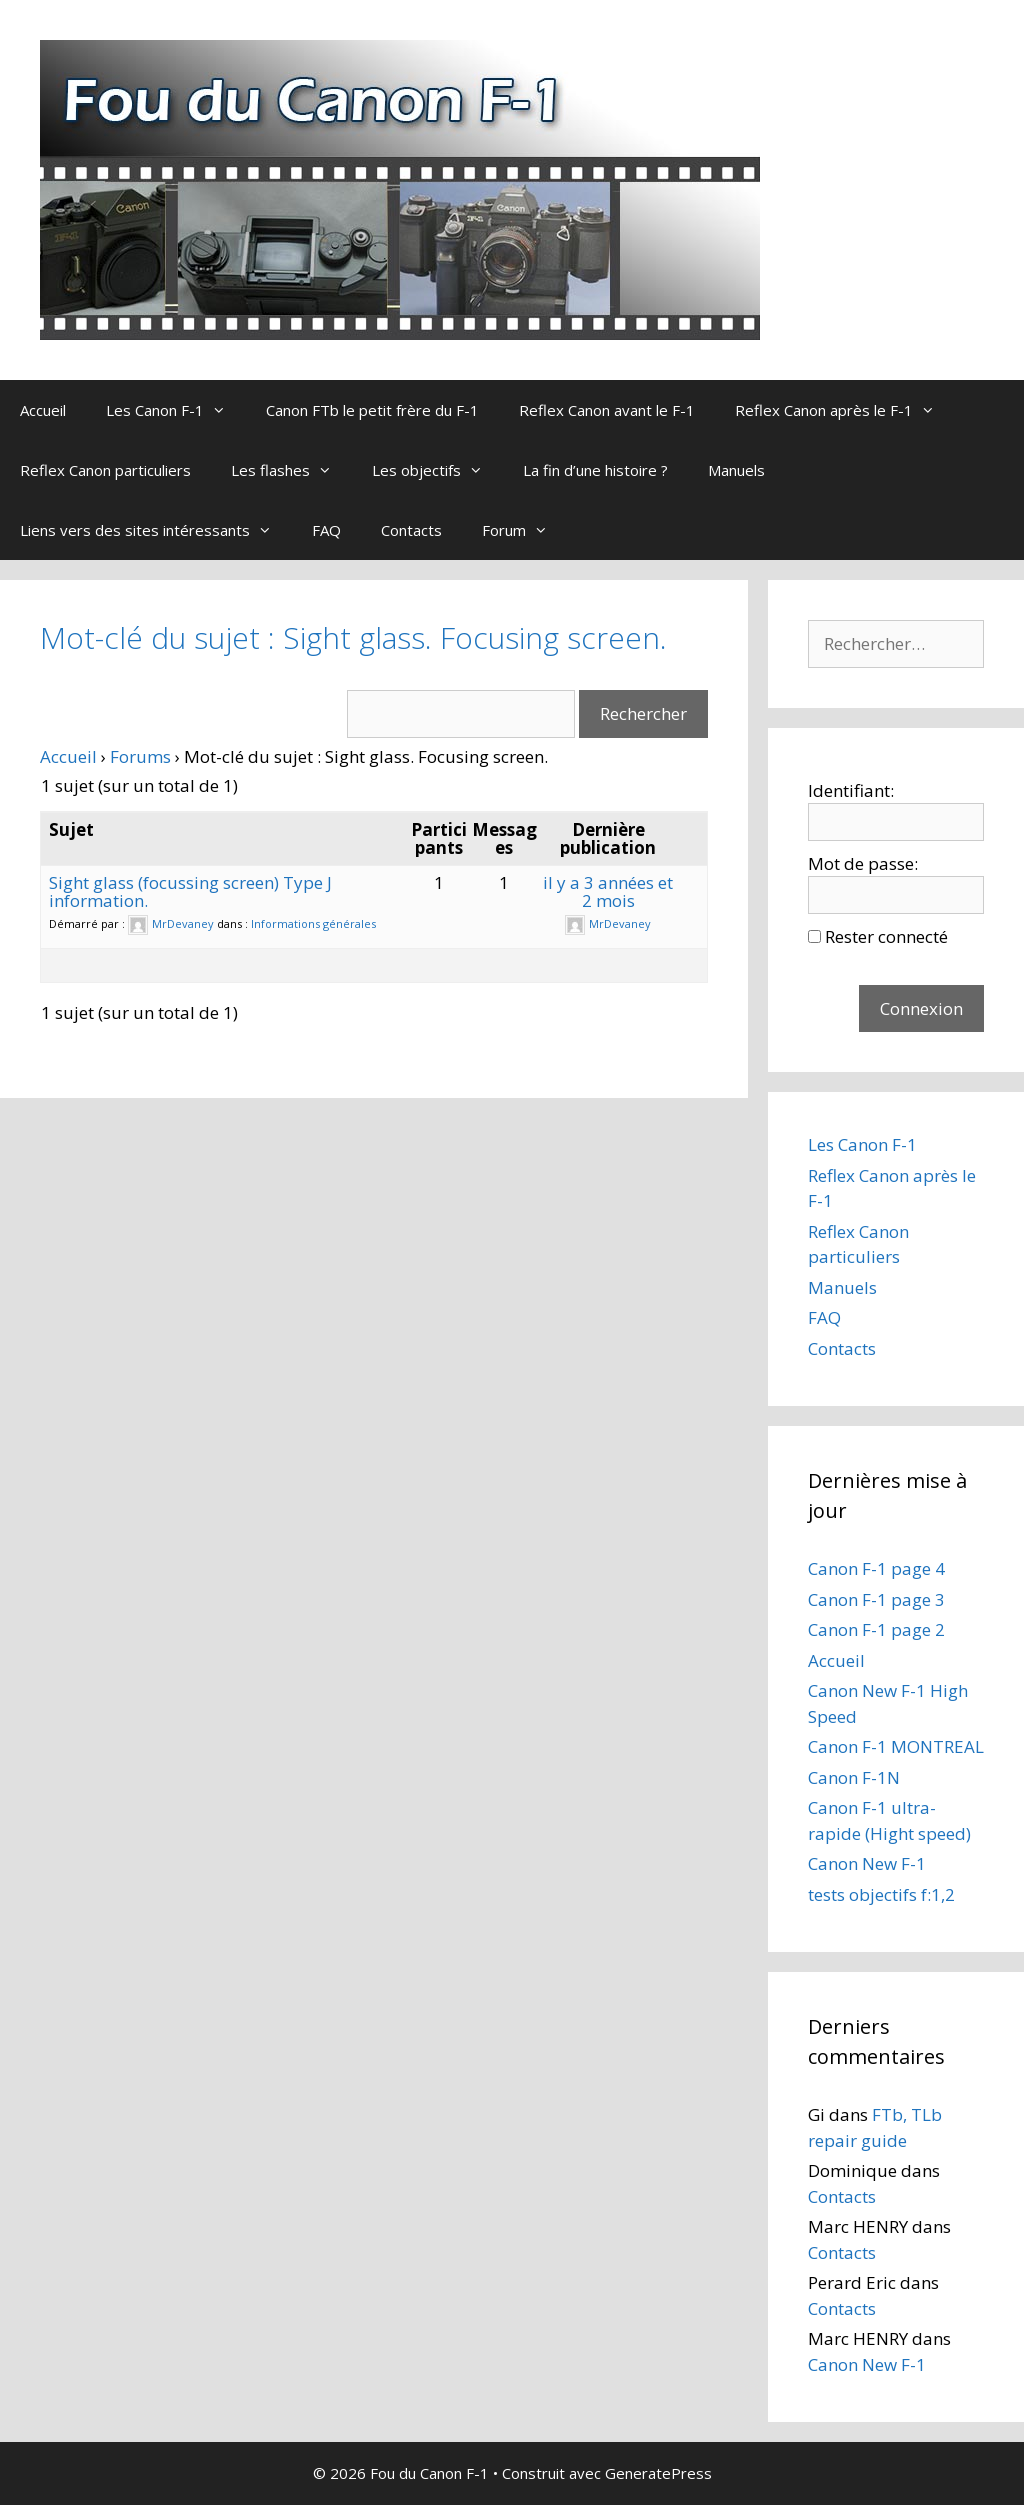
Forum (525, 530)
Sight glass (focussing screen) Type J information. (190, 891)
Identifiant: (851, 790)
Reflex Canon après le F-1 (845, 410)
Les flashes (291, 470)
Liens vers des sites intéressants (156, 530)
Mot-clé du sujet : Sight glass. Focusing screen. (353, 637)
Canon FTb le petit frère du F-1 (372, 410)
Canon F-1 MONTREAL (896, 1746)
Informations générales (313, 923)
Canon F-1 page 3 (876, 1599)
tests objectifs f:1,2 (881, 1894)
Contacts (411, 530)
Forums (140, 756)
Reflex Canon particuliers (105, 470)
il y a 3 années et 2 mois (608, 891)
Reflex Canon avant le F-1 (607, 410)
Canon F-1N (854, 1777)
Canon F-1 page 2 (876, 1629)
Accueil (43, 410)
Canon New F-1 (867, 1863)
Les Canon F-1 (176, 410)
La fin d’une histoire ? (595, 470)
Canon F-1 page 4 (876, 1568)
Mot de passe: (863, 863)
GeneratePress (658, 2473)
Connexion (921, 1008)
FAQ (326, 530)
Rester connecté (886, 936)
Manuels (736, 470)
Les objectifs (437, 470)
